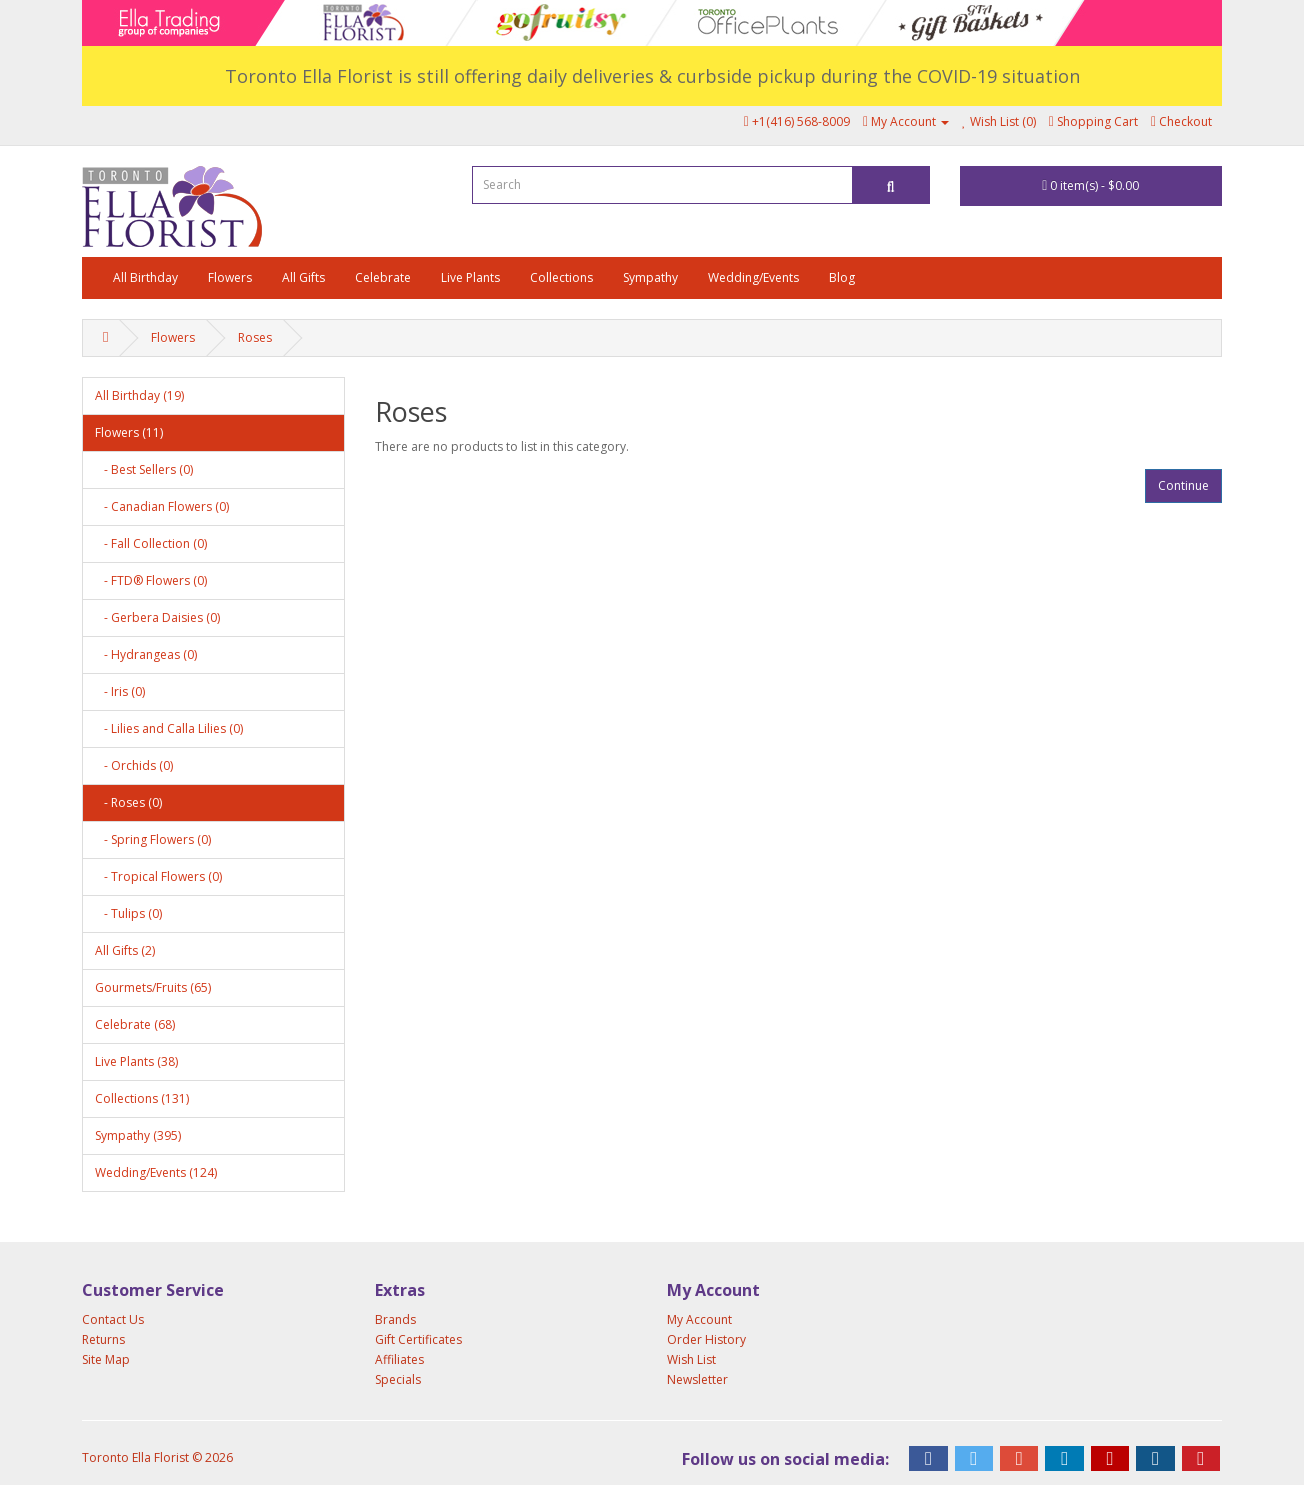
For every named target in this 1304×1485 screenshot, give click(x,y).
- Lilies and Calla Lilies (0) (169, 728)
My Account (699, 1319)
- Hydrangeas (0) (146, 654)
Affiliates (399, 1359)
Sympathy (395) (138, 1135)
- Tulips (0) (128, 913)
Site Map (106, 1359)
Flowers (230, 277)
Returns (103, 1339)
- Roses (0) (128, 802)
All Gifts (303, 277)
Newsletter (697, 1379)
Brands (395, 1319)
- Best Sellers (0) (144, 469)
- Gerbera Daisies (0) (157, 617)
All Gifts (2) (125, 950)
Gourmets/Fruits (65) (153, 987)
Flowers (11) (129, 432)
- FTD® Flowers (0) (151, 580)
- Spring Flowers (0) (153, 839)
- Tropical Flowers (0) (158, 876)
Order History (706, 1339)
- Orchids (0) (134, 765)
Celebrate (383, 277)
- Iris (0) (120, 691)
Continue (1183, 485)
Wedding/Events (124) (156, 1172)
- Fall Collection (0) (151, 543)
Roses (255, 337)
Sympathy (650, 277)
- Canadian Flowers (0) (162, 506)
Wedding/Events (753, 277)
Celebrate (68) (135, 1024)
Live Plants (470, 277)
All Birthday (145, 277)
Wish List (691, 1359)
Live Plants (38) (136, 1061)
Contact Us (113, 1319)
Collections (561, 277)
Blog (842, 277)
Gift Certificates (418, 1339)
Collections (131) (142, 1098)
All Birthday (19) (139, 395)
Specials (398, 1379)
